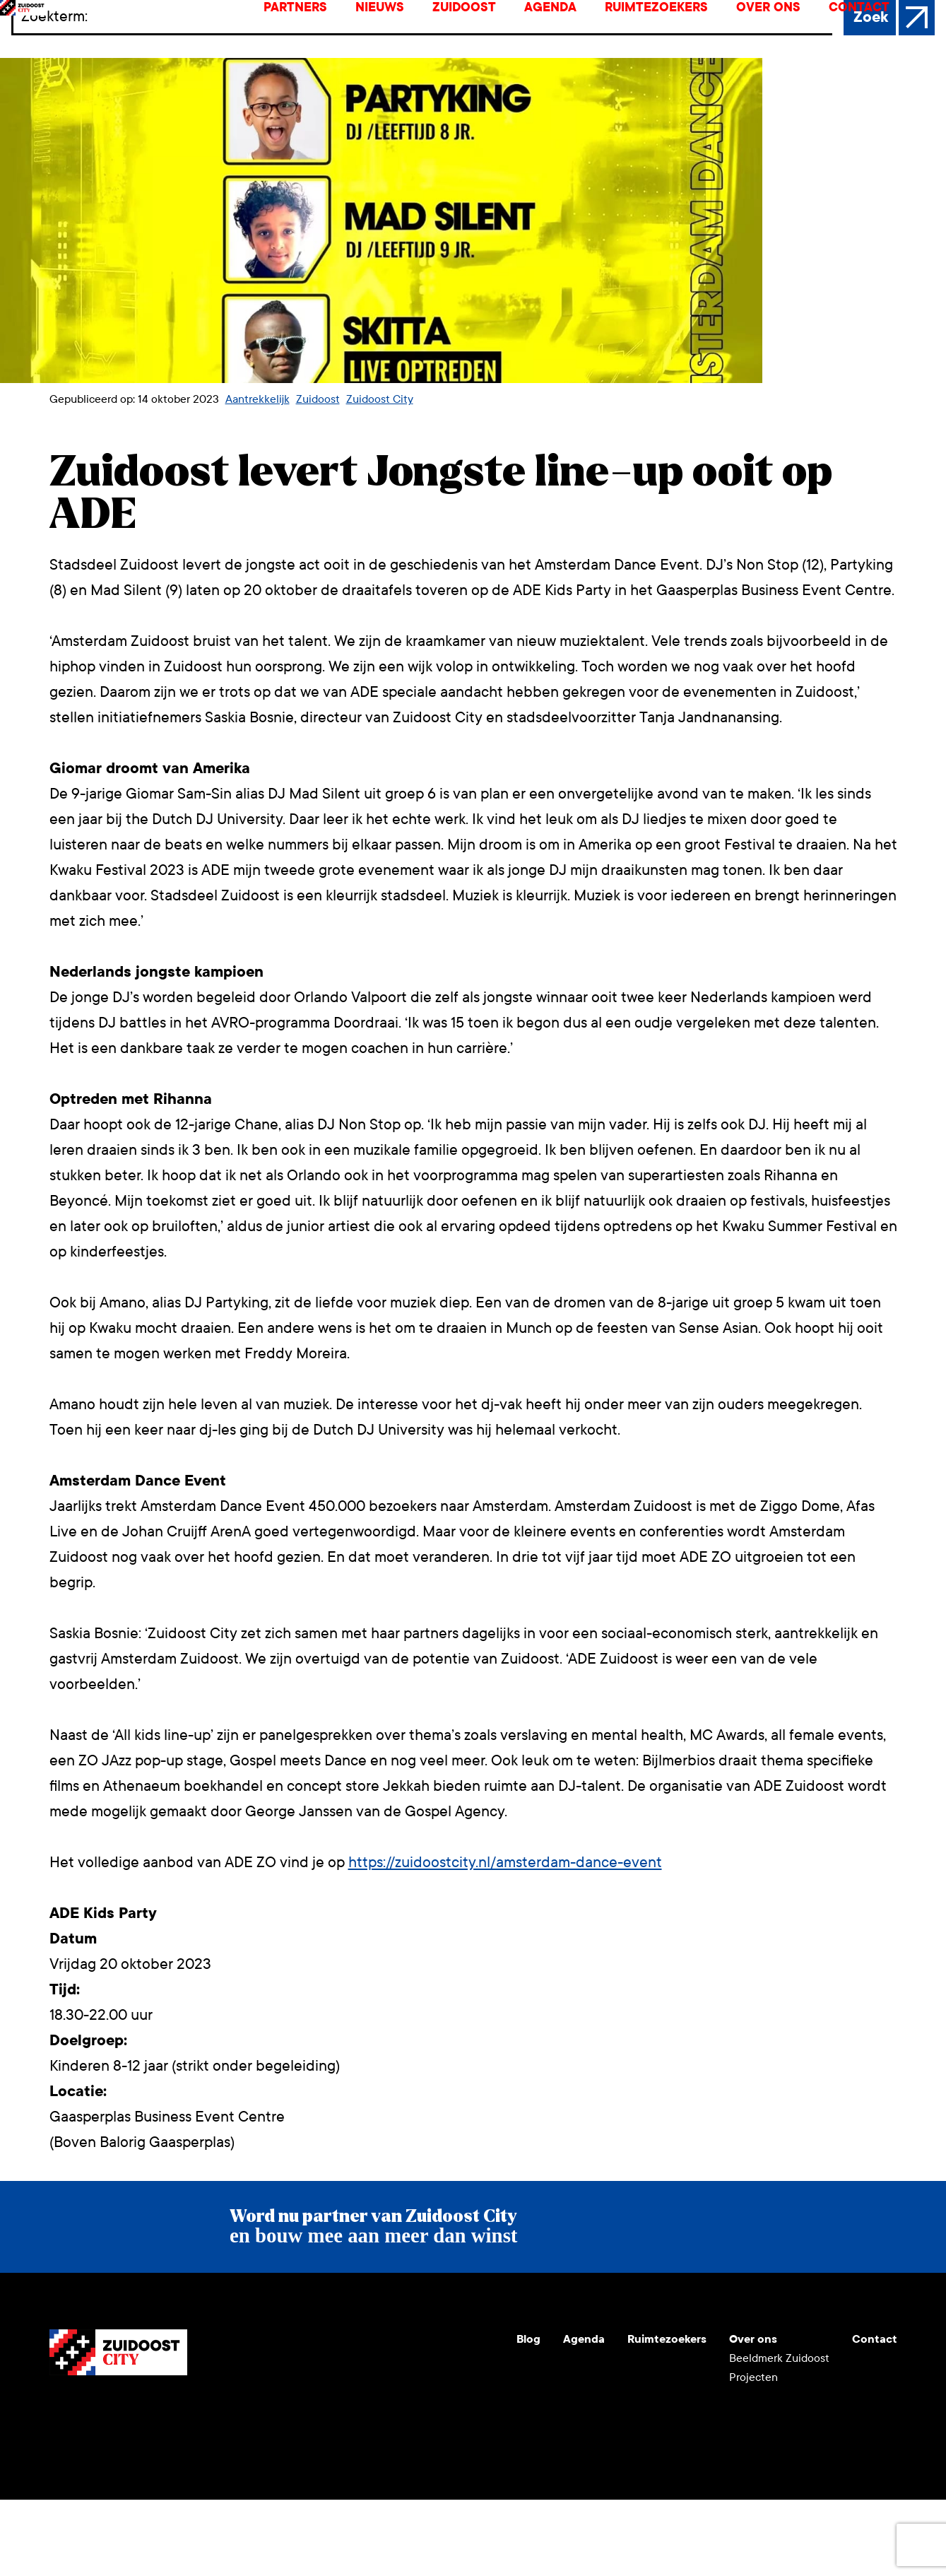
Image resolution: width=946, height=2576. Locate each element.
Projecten (753, 2453)
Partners (306, 45)
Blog (528, 2415)
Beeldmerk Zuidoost (779, 2434)
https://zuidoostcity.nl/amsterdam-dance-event (505, 1939)
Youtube (60, 2485)
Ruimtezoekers (667, 45)
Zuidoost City (379, 475)
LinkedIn (128, 2485)
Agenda (562, 45)
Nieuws (391, 45)
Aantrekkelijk (257, 475)
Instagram (94, 2485)
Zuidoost (475, 45)
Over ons (779, 45)
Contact (870, 45)
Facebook (162, 2485)
